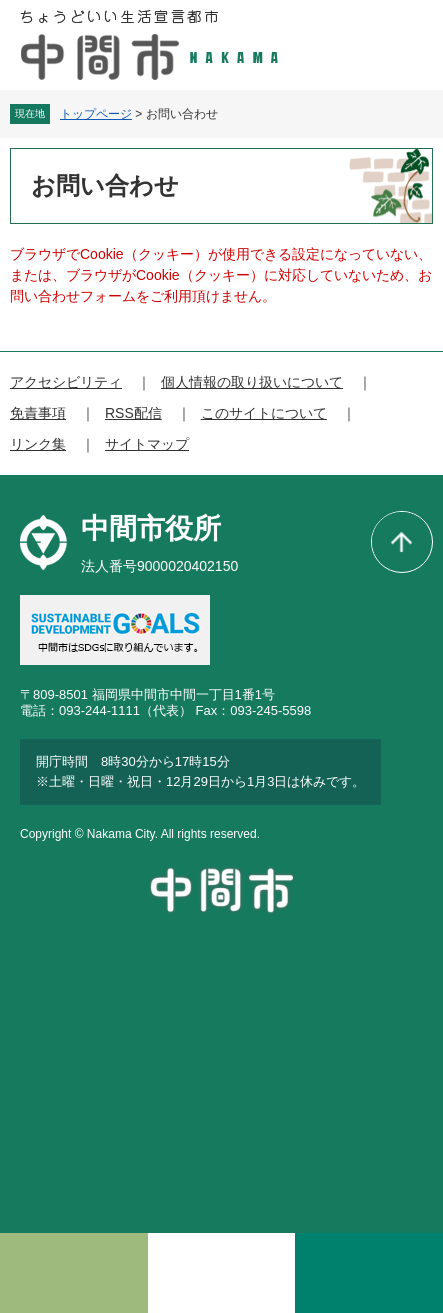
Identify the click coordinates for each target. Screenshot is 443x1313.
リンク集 (38, 444)
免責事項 (38, 413)
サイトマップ (147, 444)
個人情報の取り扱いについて (252, 382)
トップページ (96, 114)
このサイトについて (264, 413)
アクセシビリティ (66, 382)
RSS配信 (133, 413)
